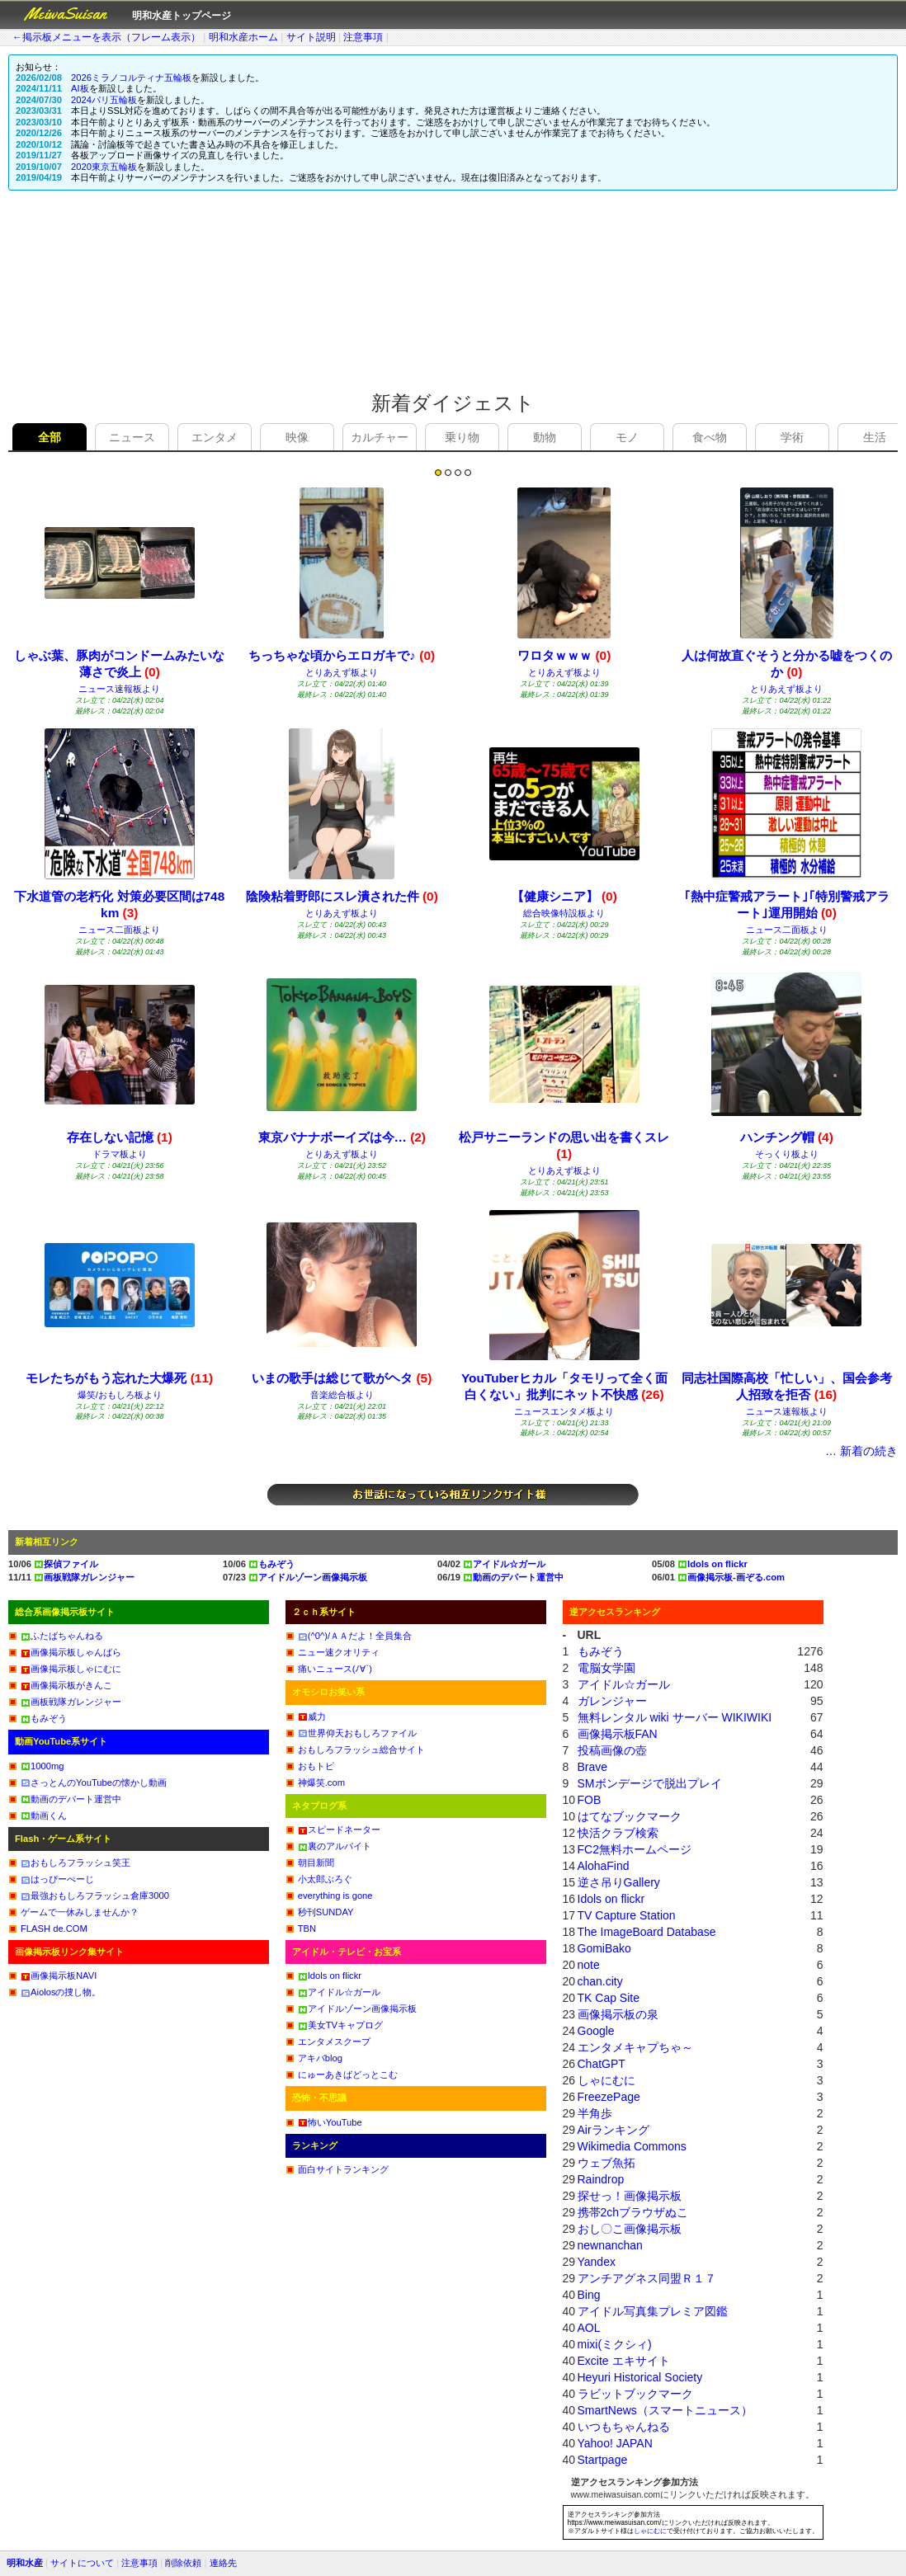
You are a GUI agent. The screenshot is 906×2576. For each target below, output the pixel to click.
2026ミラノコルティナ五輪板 (131, 77)
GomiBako (604, 1948)
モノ (627, 437)
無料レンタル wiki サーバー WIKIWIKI (675, 1717)
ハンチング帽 (786, 1137)
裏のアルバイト (334, 1846)
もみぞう (271, 1564)
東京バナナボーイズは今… (342, 1137)
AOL (589, 2327)
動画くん (44, 1815)
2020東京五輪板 (104, 167)
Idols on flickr (712, 1564)
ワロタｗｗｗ (564, 655)
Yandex (597, 2261)
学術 (792, 437)
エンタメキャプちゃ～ (635, 2047)
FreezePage (609, 2096)
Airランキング (613, 2129)
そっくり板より (787, 1154)
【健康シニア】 (564, 896)
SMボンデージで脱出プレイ (650, 1783)
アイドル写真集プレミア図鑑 (653, 2311)
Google (596, 2030)
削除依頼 (183, 2563)
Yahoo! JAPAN (615, 2443)
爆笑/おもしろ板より (120, 1395)
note (589, 1964)
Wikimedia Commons (632, 2146)
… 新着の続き (861, 1451)
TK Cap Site (608, 1997)
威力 (312, 1716)
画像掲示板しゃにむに (71, 1669)
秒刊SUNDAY (326, 1912)
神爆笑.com (321, 1782)
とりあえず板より (341, 672)
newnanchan (610, 2245)
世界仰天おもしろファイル (357, 1733)
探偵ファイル (66, 1564)
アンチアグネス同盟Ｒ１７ (647, 2278)
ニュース (132, 437)
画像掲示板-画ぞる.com (731, 1577)
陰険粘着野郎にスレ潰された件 (342, 896)
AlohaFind (604, 1865)
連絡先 (223, 2563)
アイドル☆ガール (504, 1564)
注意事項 (363, 37)
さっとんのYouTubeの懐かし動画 (94, 1782)
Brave (593, 1766)
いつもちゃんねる (624, 2426)
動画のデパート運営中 (513, 1577)
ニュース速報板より (119, 689)
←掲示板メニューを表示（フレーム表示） (106, 37)
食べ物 (709, 437)
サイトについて (82, 2563)
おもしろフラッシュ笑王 (75, 1862)
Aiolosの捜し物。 (61, 1992)
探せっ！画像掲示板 (630, 2195)
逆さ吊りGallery (619, 1882)
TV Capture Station (627, 1915)
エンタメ (214, 437)
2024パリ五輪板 (104, 100)
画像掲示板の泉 (618, 2014)
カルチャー (379, 437)
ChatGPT (601, 2063)
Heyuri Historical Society (640, 2377)
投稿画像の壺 (612, 1750)
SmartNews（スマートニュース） (665, 2410)
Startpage (603, 2459)
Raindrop (601, 2179)
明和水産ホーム (243, 37)
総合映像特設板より (564, 913)
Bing (589, 2294)
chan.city (600, 1981)
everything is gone (335, 1895)
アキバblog (320, 2058)
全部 (49, 437)
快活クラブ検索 (618, 1832)
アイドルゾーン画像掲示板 (307, 1577)
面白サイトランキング (343, 2169)
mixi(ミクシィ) (615, 2344)
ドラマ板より (119, 1154)
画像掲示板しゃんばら (71, 1652)
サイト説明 (311, 37)
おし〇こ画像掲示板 (630, 2228)
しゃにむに (606, 2080)
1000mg (42, 1766)
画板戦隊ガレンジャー (84, 1577)
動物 (544, 437)
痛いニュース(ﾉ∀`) (335, 1669)
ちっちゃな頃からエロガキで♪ (341, 655)
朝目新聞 (316, 1862)
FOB (590, 1799)
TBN (307, 1928)
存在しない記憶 (119, 1137)
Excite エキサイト (624, 2360)
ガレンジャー (612, 1700)
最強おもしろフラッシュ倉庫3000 (95, 1895)
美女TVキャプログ (340, 2025)
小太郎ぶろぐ (325, 1879)
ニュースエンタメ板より (564, 1411)
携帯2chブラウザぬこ (633, 2212)
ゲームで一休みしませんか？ (80, 1912)
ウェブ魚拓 (606, 2162)
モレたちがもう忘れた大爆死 (119, 1378)
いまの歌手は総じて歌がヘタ (342, 1378)
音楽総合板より (342, 1395)
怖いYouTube (330, 2122)
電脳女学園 (606, 1667)
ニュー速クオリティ (339, 1652)
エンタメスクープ (334, 2041)
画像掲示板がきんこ (66, 1685)
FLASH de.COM (54, 1928)
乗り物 (462, 437)
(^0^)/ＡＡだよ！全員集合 (355, 1636)
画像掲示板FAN (618, 1733)
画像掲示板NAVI (59, 1975)
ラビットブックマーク (635, 2393)
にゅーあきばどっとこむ (348, 2074)
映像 (297, 437)
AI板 (80, 88)
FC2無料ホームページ (634, 1849)
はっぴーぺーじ (57, 1879)
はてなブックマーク (630, 1816)
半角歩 (595, 2113)
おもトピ (316, 1766)
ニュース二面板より (119, 930)
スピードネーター (339, 1829)
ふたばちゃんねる (62, 1636)
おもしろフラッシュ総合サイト (361, 1749)
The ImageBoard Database (647, 1931)
